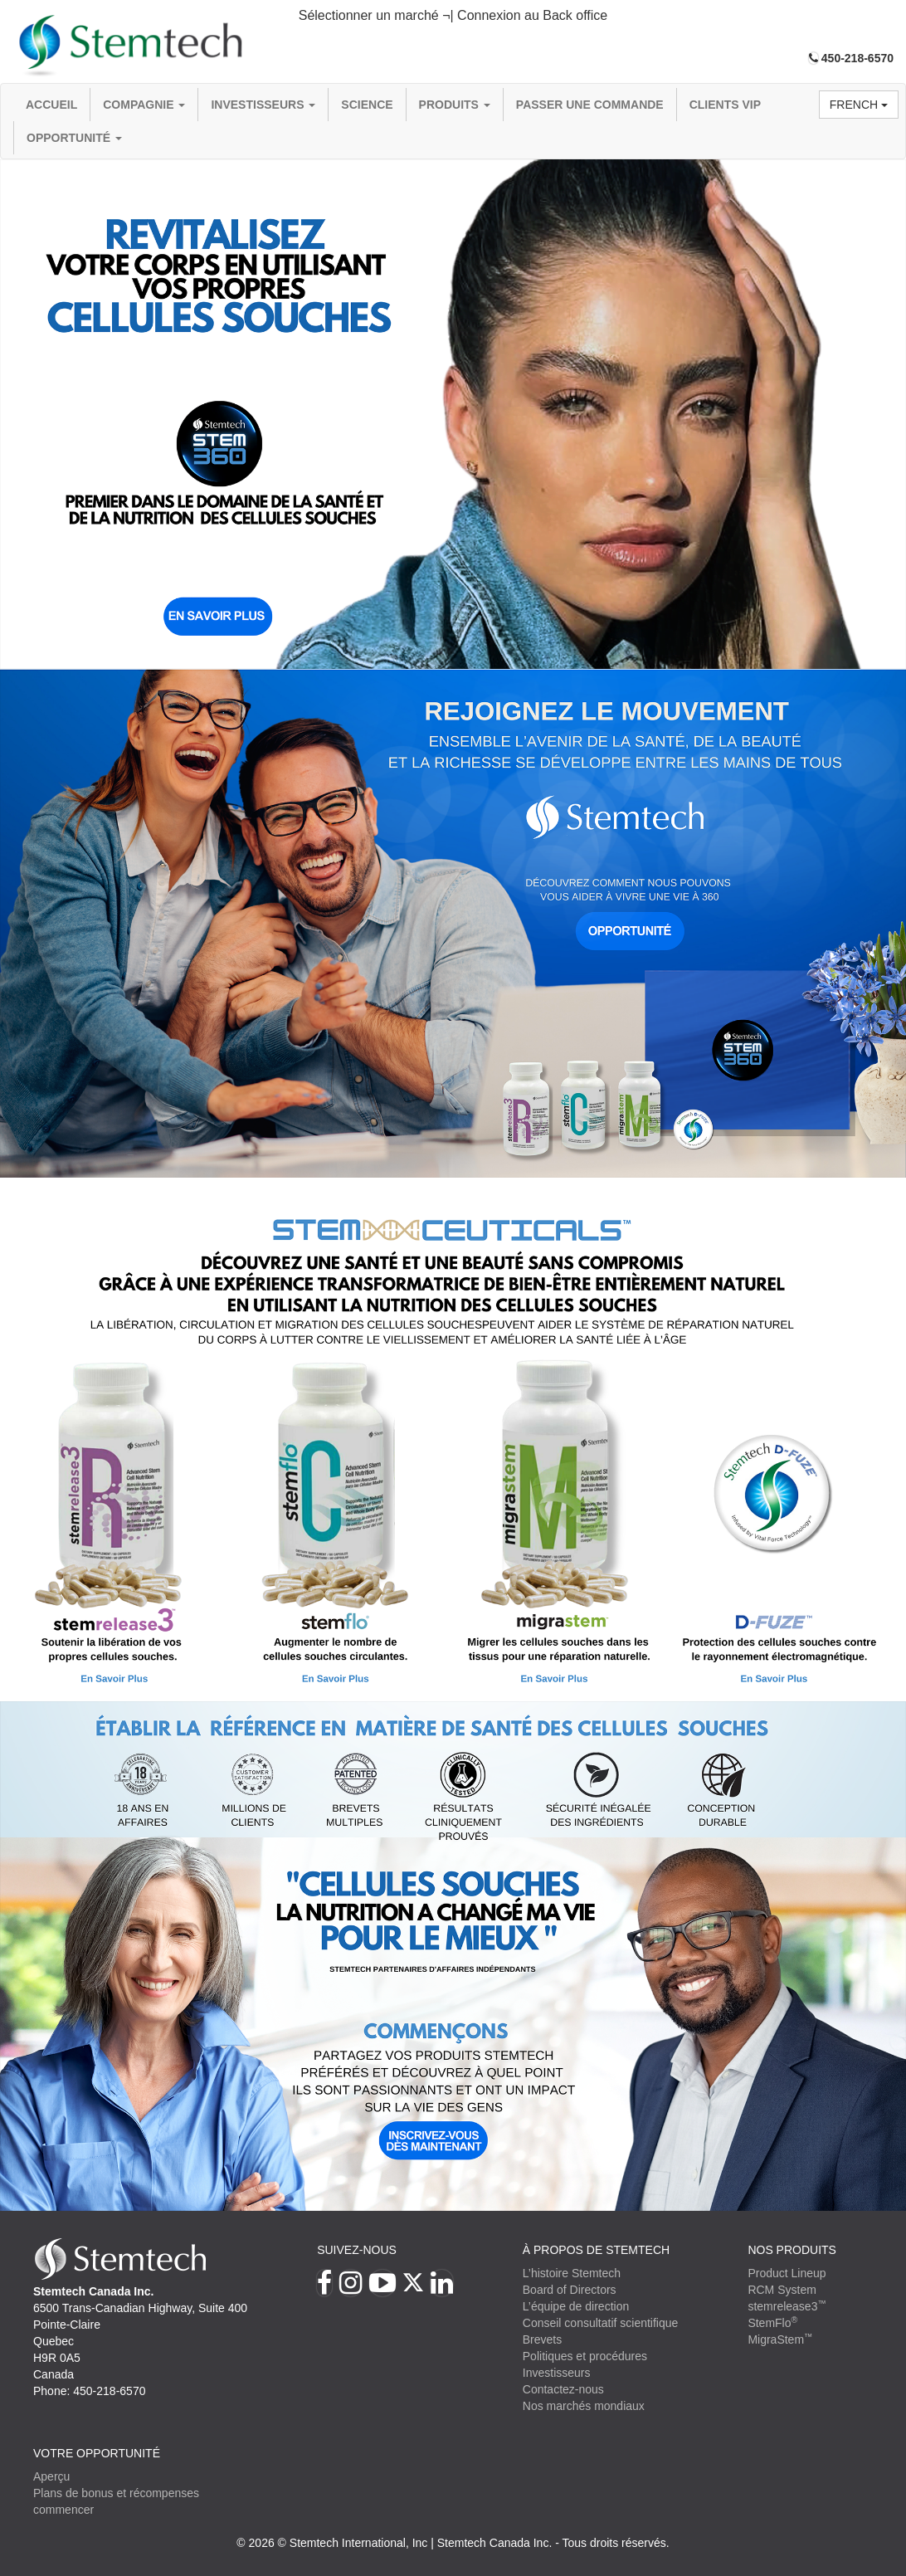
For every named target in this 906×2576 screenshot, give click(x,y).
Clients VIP (725, 104)
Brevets (542, 2339)
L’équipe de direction (576, 2306)
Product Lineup (787, 2273)
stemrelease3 (787, 2306)
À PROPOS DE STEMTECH (596, 2249)
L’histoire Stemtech (572, 2273)
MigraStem (780, 2339)
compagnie (144, 104)
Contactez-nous (563, 2389)
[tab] (453, 16)
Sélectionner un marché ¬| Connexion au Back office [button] (453, 15)
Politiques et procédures (585, 2356)
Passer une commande (590, 104)
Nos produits (792, 2249)
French (859, 104)
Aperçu (51, 2476)
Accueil (51, 104)
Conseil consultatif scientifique (601, 2323)
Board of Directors (569, 2289)
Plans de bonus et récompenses (116, 2493)
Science (366, 104)
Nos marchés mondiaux (584, 2406)
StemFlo (772, 2323)
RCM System (782, 2289)
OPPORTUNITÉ (74, 137)
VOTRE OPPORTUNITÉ (96, 2453)
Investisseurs (263, 104)
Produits (454, 104)
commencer (63, 2509)
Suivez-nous (357, 2249)
